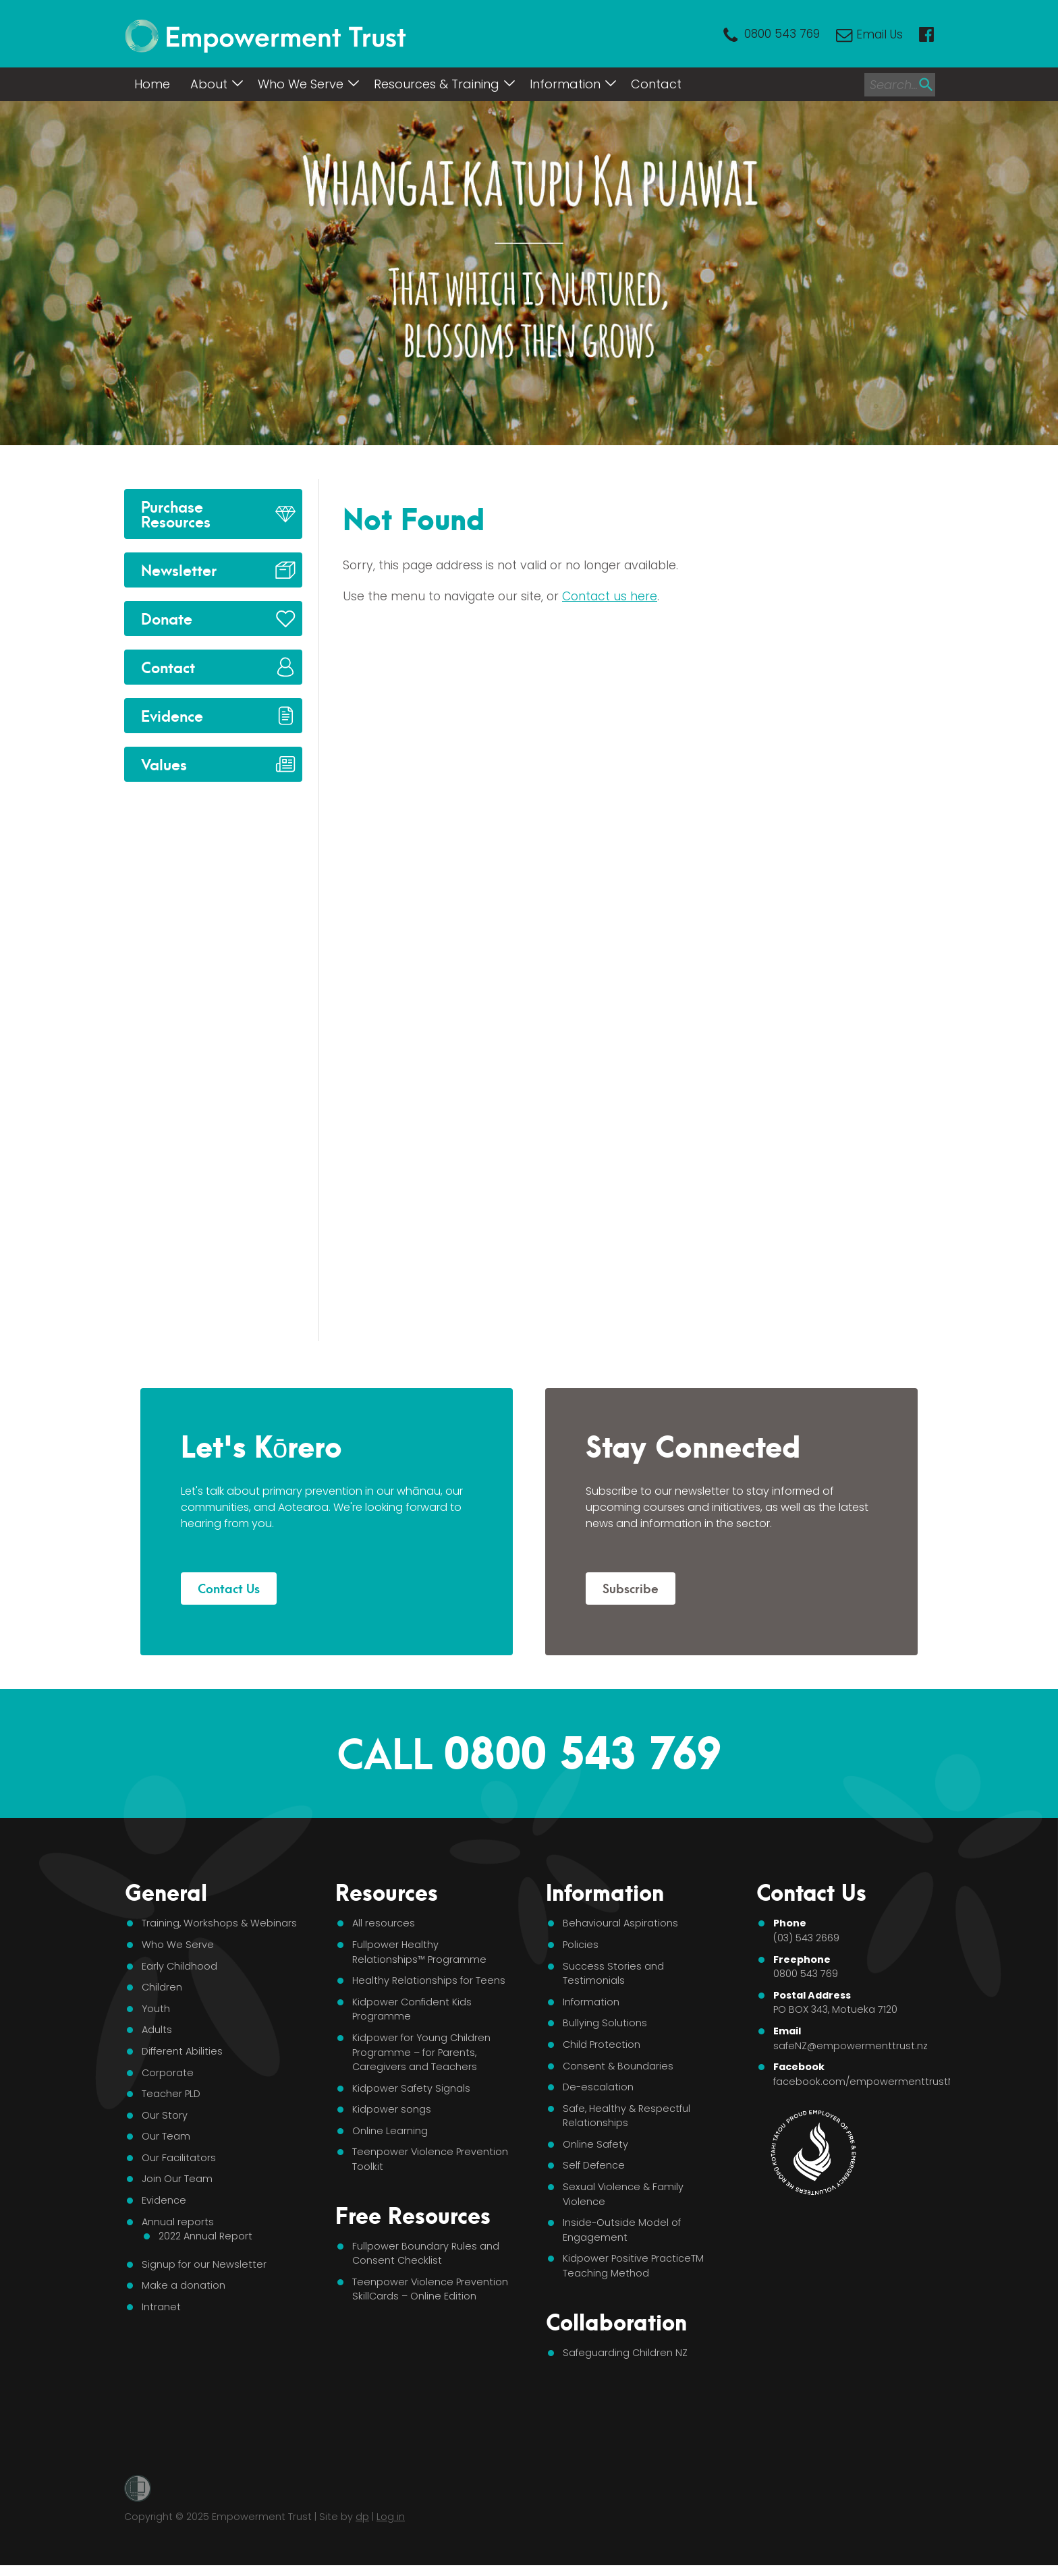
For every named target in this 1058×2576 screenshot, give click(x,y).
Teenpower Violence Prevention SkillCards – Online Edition (430, 2289)
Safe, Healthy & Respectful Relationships (626, 2116)
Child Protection (601, 2044)
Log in (391, 2516)
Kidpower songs (391, 2109)
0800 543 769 (782, 34)
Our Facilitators (179, 2158)
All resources (383, 1923)
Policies (580, 1944)
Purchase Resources (176, 513)
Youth (156, 2008)
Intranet (161, 2307)
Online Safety (595, 2144)
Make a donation (183, 2285)
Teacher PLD (171, 2093)
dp (362, 2516)
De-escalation (598, 2087)
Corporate (168, 2073)
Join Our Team (177, 2178)
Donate (166, 617)
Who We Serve (300, 84)
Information (565, 84)
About (208, 84)
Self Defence (594, 2165)
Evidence (172, 714)
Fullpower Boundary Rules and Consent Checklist (425, 2253)
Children (162, 1987)
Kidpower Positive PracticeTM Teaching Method (633, 2266)
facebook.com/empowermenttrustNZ (866, 2081)
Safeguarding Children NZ (625, 2352)
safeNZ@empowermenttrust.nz (850, 2046)
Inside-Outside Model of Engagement (622, 2230)
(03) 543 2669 (806, 1938)
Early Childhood (179, 1966)
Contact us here (609, 596)
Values (164, 763)
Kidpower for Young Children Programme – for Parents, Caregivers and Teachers (421, 2052)
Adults (157, 2029)
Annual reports (178, 2222)
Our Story (165, 2115)
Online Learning (390, 2131)
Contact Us (229, 1587)
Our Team (166, 2136)
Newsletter (179, 569)
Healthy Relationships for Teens (428, 1980)
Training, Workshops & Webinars (219, 1923)
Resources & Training (436, 84)
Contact (656, 84)
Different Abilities (182, 2051)
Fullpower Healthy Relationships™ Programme (419, 1952)
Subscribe (631, 1587)
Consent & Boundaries (618, 2066)
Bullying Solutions (605, 2023)
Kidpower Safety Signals (411, 2088)
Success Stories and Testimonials (613, 1973)
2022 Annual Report (205, 2236)
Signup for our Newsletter (204, 2264)
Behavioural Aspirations (620, 1923)
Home (152, 84)
